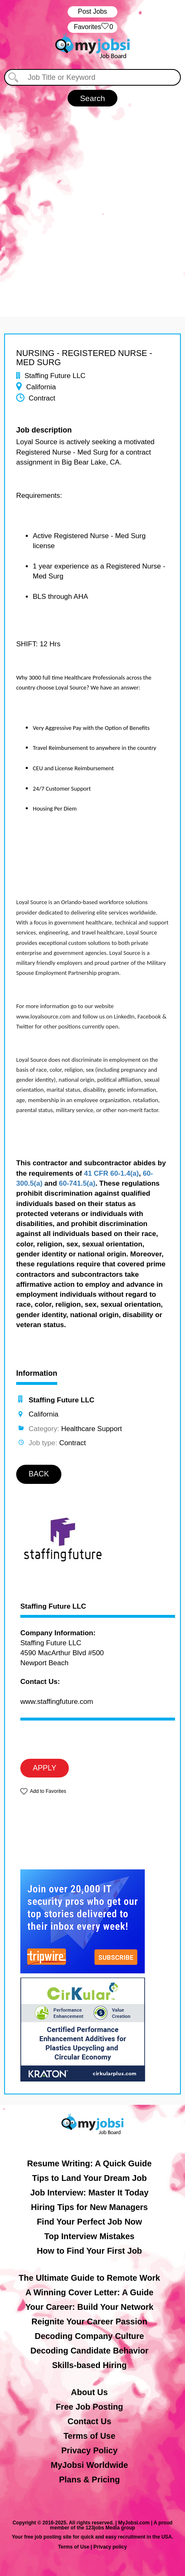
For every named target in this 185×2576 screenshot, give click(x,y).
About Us (89, 2392)
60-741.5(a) (77, 1183)
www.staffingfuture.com (56, 1702)
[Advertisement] (92, 203)
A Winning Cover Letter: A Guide (89, 2292)
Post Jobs (92, 11)
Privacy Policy (89, 2450)
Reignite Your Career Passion (89, 2321)
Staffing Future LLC (53, 1606)
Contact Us (90, 2421)
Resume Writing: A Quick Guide (89, 2163)
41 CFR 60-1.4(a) (111, 1173)
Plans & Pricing (89, 2479)
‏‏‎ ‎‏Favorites (92, 27)
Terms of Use (89, 2435)
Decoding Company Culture (89, 2336)
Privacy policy (110, 2547)
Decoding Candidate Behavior (89, 2350)
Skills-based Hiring (89, 2365)
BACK (39, 1474)
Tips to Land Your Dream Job (89, 2178)
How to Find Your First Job (89, 2250)
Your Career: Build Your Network (89, 2306)
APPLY (44, 1768)
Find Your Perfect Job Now (89, 2221)
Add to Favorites (48, 1791)
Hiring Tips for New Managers (89, 2207)
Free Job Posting (89, 2406)
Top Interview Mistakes (89, 2236)
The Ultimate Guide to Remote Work (89, 2277)
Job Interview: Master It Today (89, 2192)
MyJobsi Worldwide (89, 2465)
